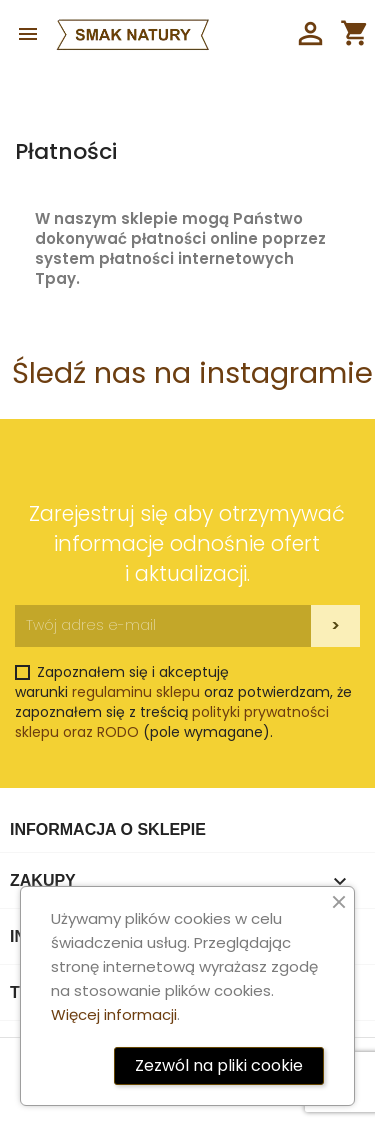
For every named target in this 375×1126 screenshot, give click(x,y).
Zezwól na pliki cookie (219, 1065)
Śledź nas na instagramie (192, 373)
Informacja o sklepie (108, 829)
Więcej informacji (114, 1014)
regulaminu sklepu (136, 692)
